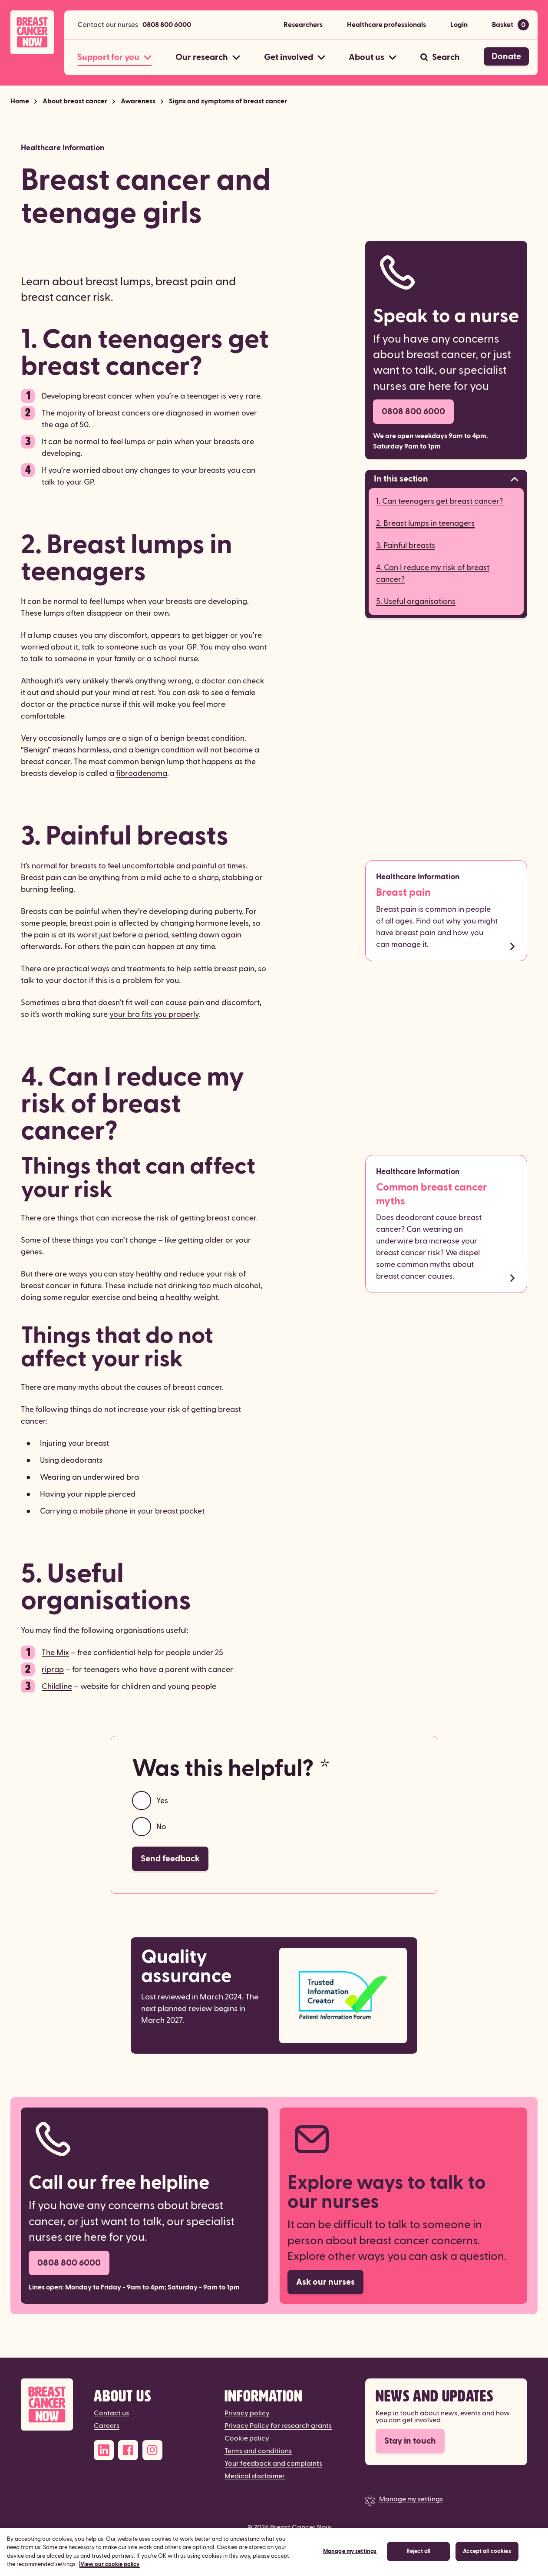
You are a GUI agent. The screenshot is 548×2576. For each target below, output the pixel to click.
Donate (506, 56)
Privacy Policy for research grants (278, 2425)
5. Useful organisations (416, 601)
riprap (53, 1669)
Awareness (138, 101)
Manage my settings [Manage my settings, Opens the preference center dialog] (349, 2555)
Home (19, 101)
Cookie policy (246, 2438)
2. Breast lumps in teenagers (425, 523)
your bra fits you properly (153, 1014)
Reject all (418, 2555)
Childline (57, 1686)
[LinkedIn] (104, 2450)
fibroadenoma (141, 773)
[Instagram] (152, 2450)
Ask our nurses (325, 2282)
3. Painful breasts (405, 545)
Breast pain (403, 892)
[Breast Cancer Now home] (32, 32)
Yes (162, 1800)
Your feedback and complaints (273, 2463)
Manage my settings (411, 2499)
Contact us (111, 2413)
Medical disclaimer (254, 2476)
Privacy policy (247, 2413)
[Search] (440, 57)
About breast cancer (75, 101)
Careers (106, 2425)
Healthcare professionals (386, 24)
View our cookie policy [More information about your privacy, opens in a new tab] (109, 2569)
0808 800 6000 (166, 24)
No (161, 1827)
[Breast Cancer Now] (47, 2404)
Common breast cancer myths (431, 1194)
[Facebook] (128, 2450)
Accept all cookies (487, 2555)
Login (459, 24)
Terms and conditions (258, 2450)
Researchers (303, 24)
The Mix (55, 1652)
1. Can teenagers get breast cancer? (439, 501)
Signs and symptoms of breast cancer (228, 101)
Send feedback (170, 1858)
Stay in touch (410, 2441)
